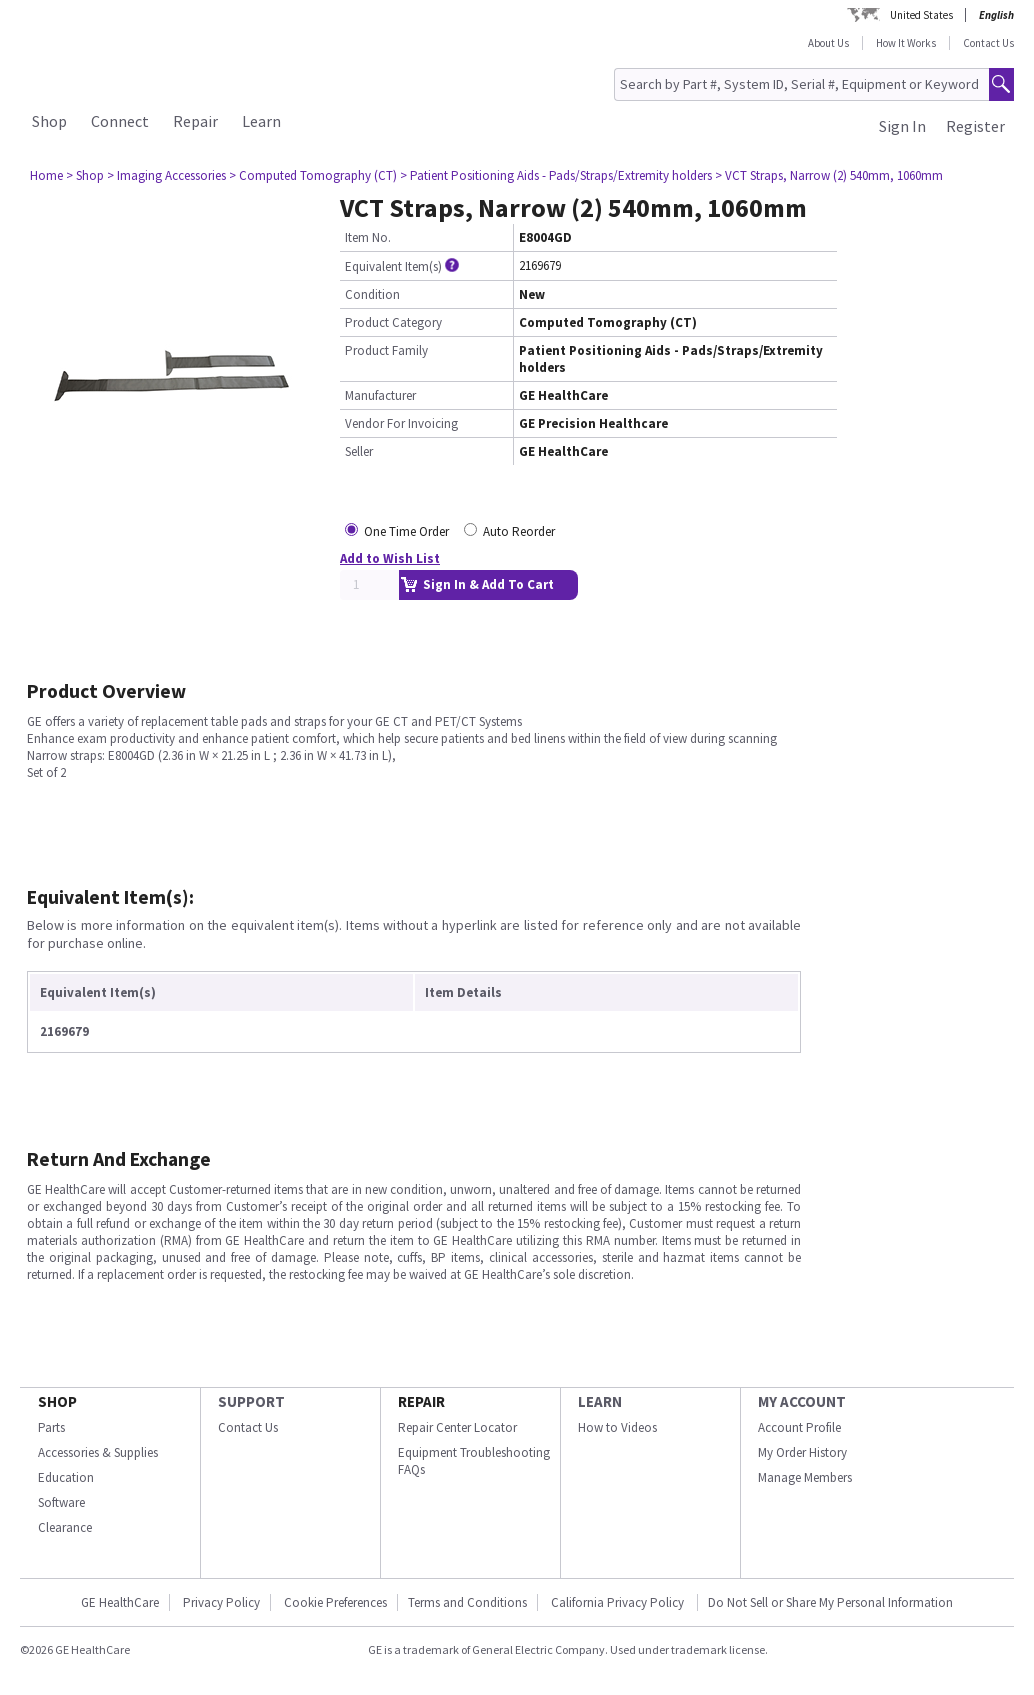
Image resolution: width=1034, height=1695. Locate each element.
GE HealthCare (120, 1602)
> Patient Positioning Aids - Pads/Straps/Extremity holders (556, 175)
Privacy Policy (221, 1602)
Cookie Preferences (335, 1602)
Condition (372, 294)
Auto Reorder (519, 531)
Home (46, 175)
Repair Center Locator (457, 1427)
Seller (359, 451)
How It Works (906, 43)
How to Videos (617, 1427)
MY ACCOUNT (802, 1401)
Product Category (393, 322)
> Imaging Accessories (166, 175)
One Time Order (406, 531)
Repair (195, 121)
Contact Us (988, 43)
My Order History (802, 1452)
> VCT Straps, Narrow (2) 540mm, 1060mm (829, 175)
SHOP (57, 1401)
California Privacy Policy (619, 1602)
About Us (828, 43)
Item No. (368, 237)
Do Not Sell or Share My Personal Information (830, 1602)
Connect (120, 121)
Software (61, 1502)
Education (66, 1477)
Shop (49, 121)
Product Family (386, 350)
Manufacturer (380, 395)
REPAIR (421, 1401)
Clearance (65, 1527)
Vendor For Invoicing (401, 423)
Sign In (902, 126)
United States (921, 15)
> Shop (85, 175)
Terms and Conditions (467, 1602)
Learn (261, 121)
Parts (51, 1427)
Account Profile (799, 1427)
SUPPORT (251, 1401)
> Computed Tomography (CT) (313, 175)
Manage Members (805, 1477)
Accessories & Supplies (98, 1452)
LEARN (600, 1401)
